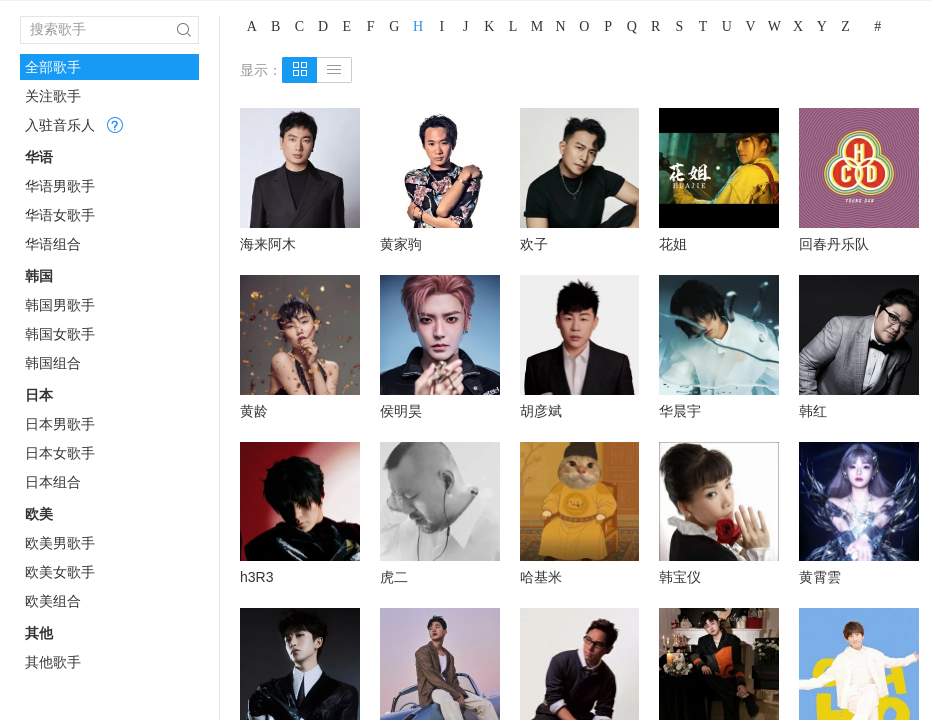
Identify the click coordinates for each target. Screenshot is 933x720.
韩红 (813, 411)
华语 (39, 157)
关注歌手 (53, 96)
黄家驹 (401, 244)
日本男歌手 (60, 424)
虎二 (394, 577)
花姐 (673, 244)
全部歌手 (53, 67)
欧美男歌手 (60, 543)
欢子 (534, 244)
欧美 (39, 514)
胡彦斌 (541, 411)
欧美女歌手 (60, 572)
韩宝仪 (680, 577)
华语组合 (53, 244)
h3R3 (256, 577)
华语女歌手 (60, 215)
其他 (39, 633)
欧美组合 (53, 601)
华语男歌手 (60, 186)
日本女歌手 (60, 453)
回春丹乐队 (834, 244)
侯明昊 (401, 411)
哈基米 (541, 577)
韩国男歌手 (60, 305)
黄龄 (254, 411)
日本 (39, 395)
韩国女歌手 (60, 334)
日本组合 (53, 482)
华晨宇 (680, 411)
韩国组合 (53, 363)
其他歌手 (53, 662)
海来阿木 (268, 244)
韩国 (39, 276)
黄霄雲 (820, 577)
